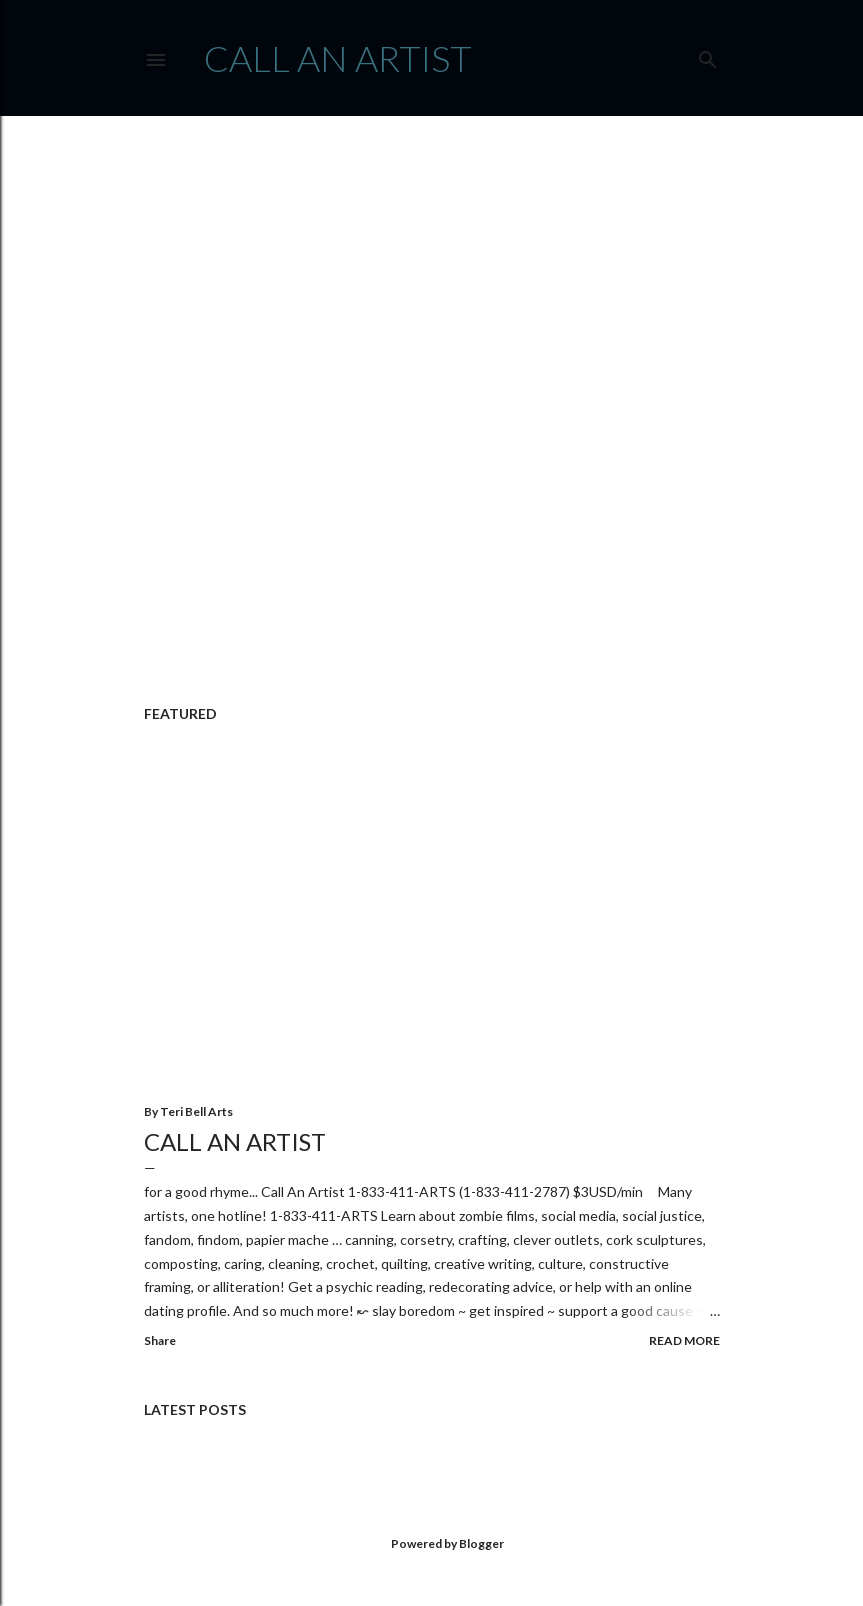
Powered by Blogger (431, 1544)
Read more (684, 1340)
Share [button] (160, 1340)
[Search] (708, 55)
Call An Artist (235, 1141)
